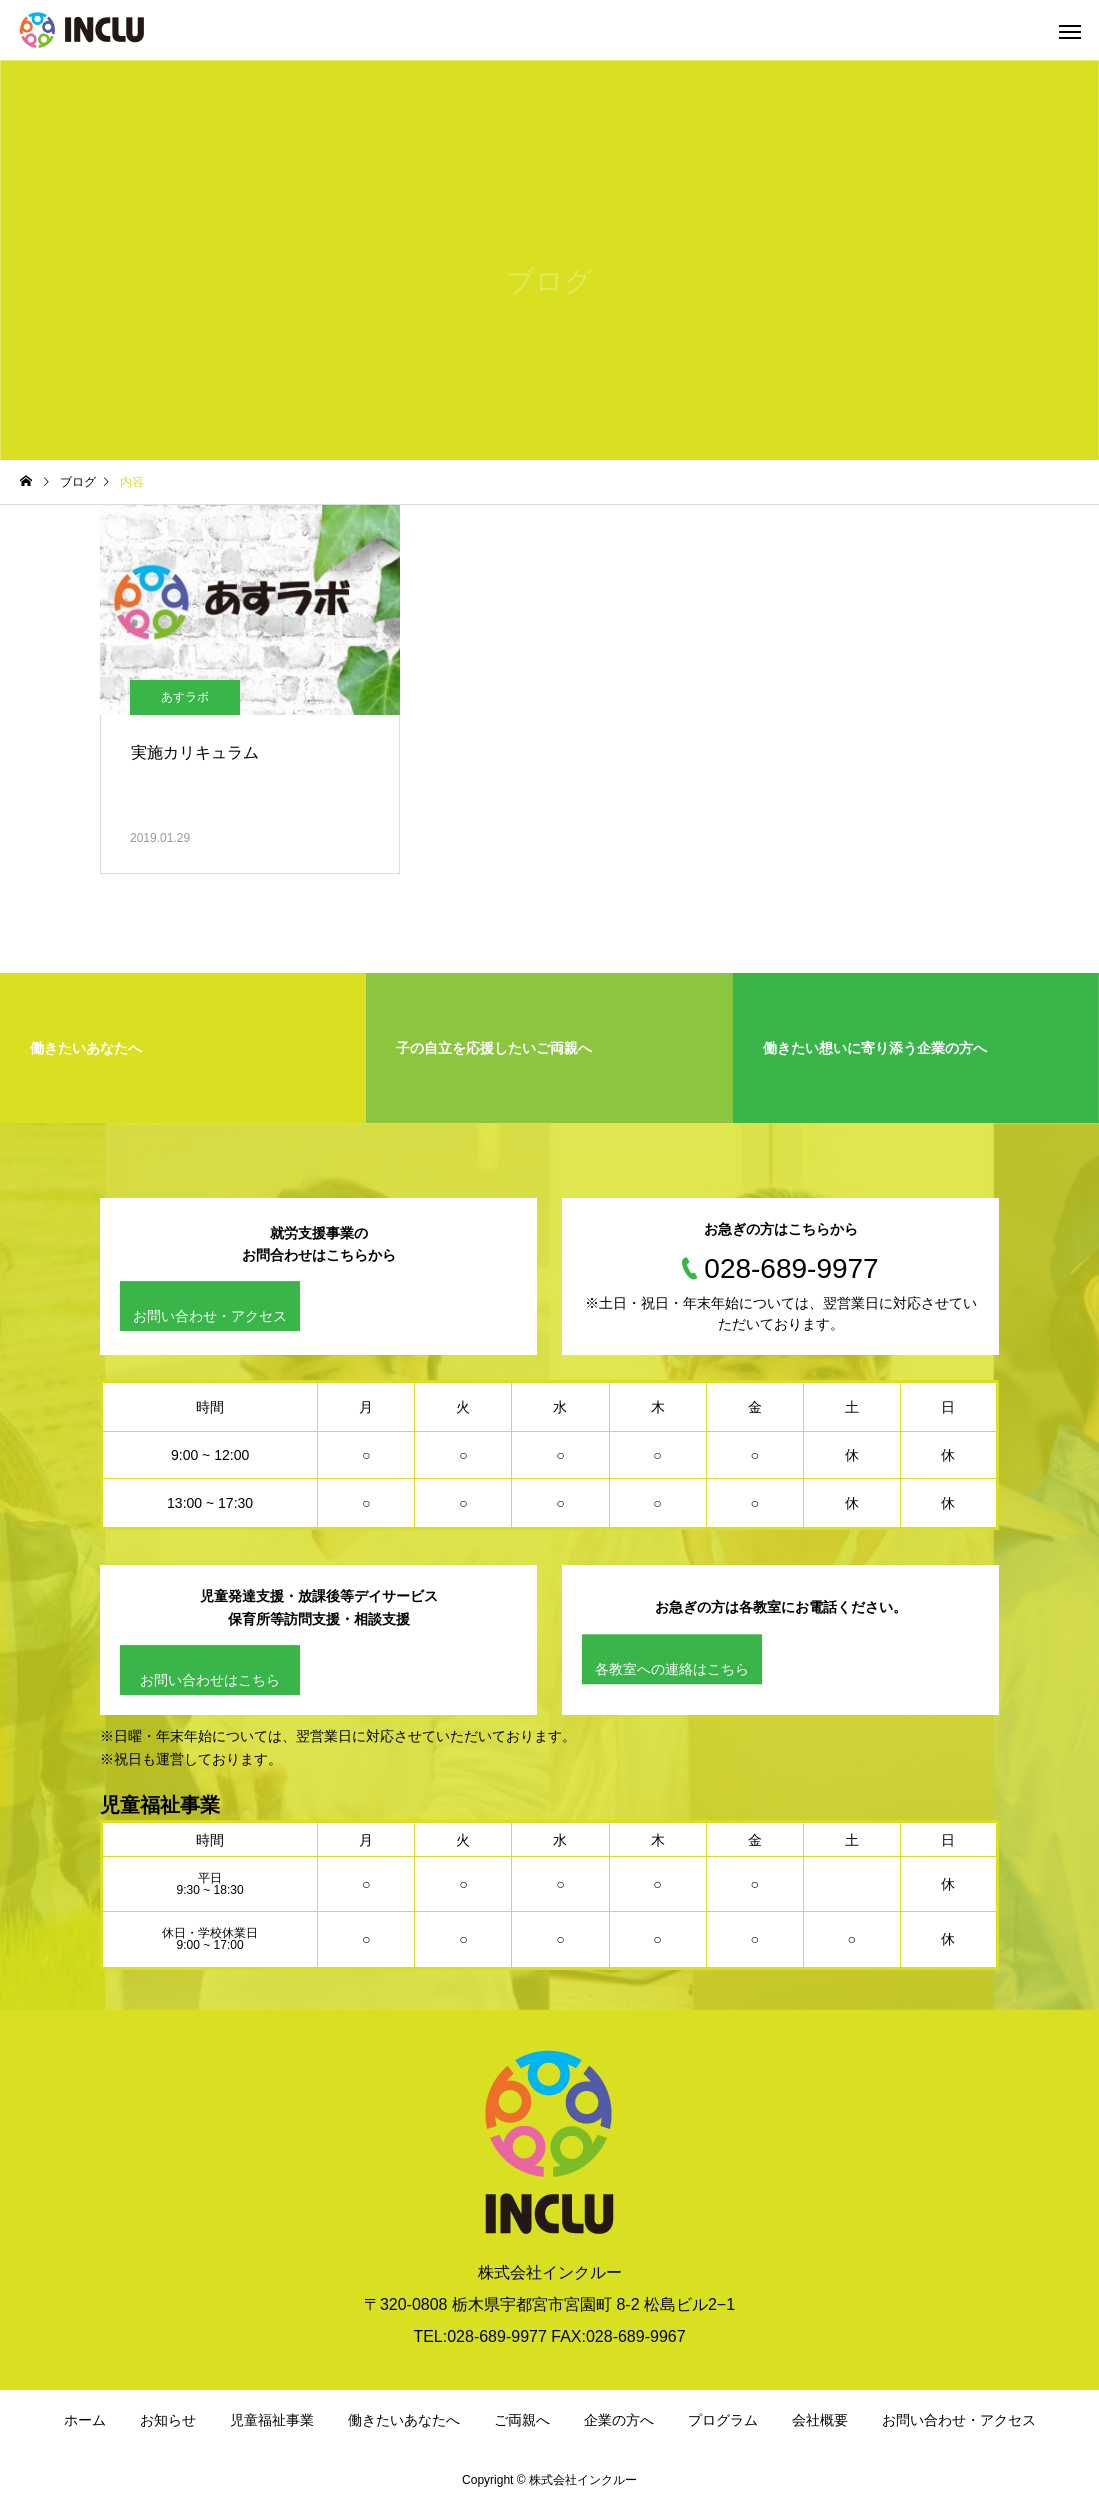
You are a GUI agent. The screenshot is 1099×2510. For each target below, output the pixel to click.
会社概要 (820, 2420)
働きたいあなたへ (404, 2420)
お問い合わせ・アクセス (210, 1317)
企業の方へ (619, 2420)
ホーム (85, 2420)
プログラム (723, 2420)
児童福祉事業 (272, 2420)
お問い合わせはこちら (210, 1680)
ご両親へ (522, 2420)
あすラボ (185, 697)
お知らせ (168, 2420)
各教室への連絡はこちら (672, 1669)
